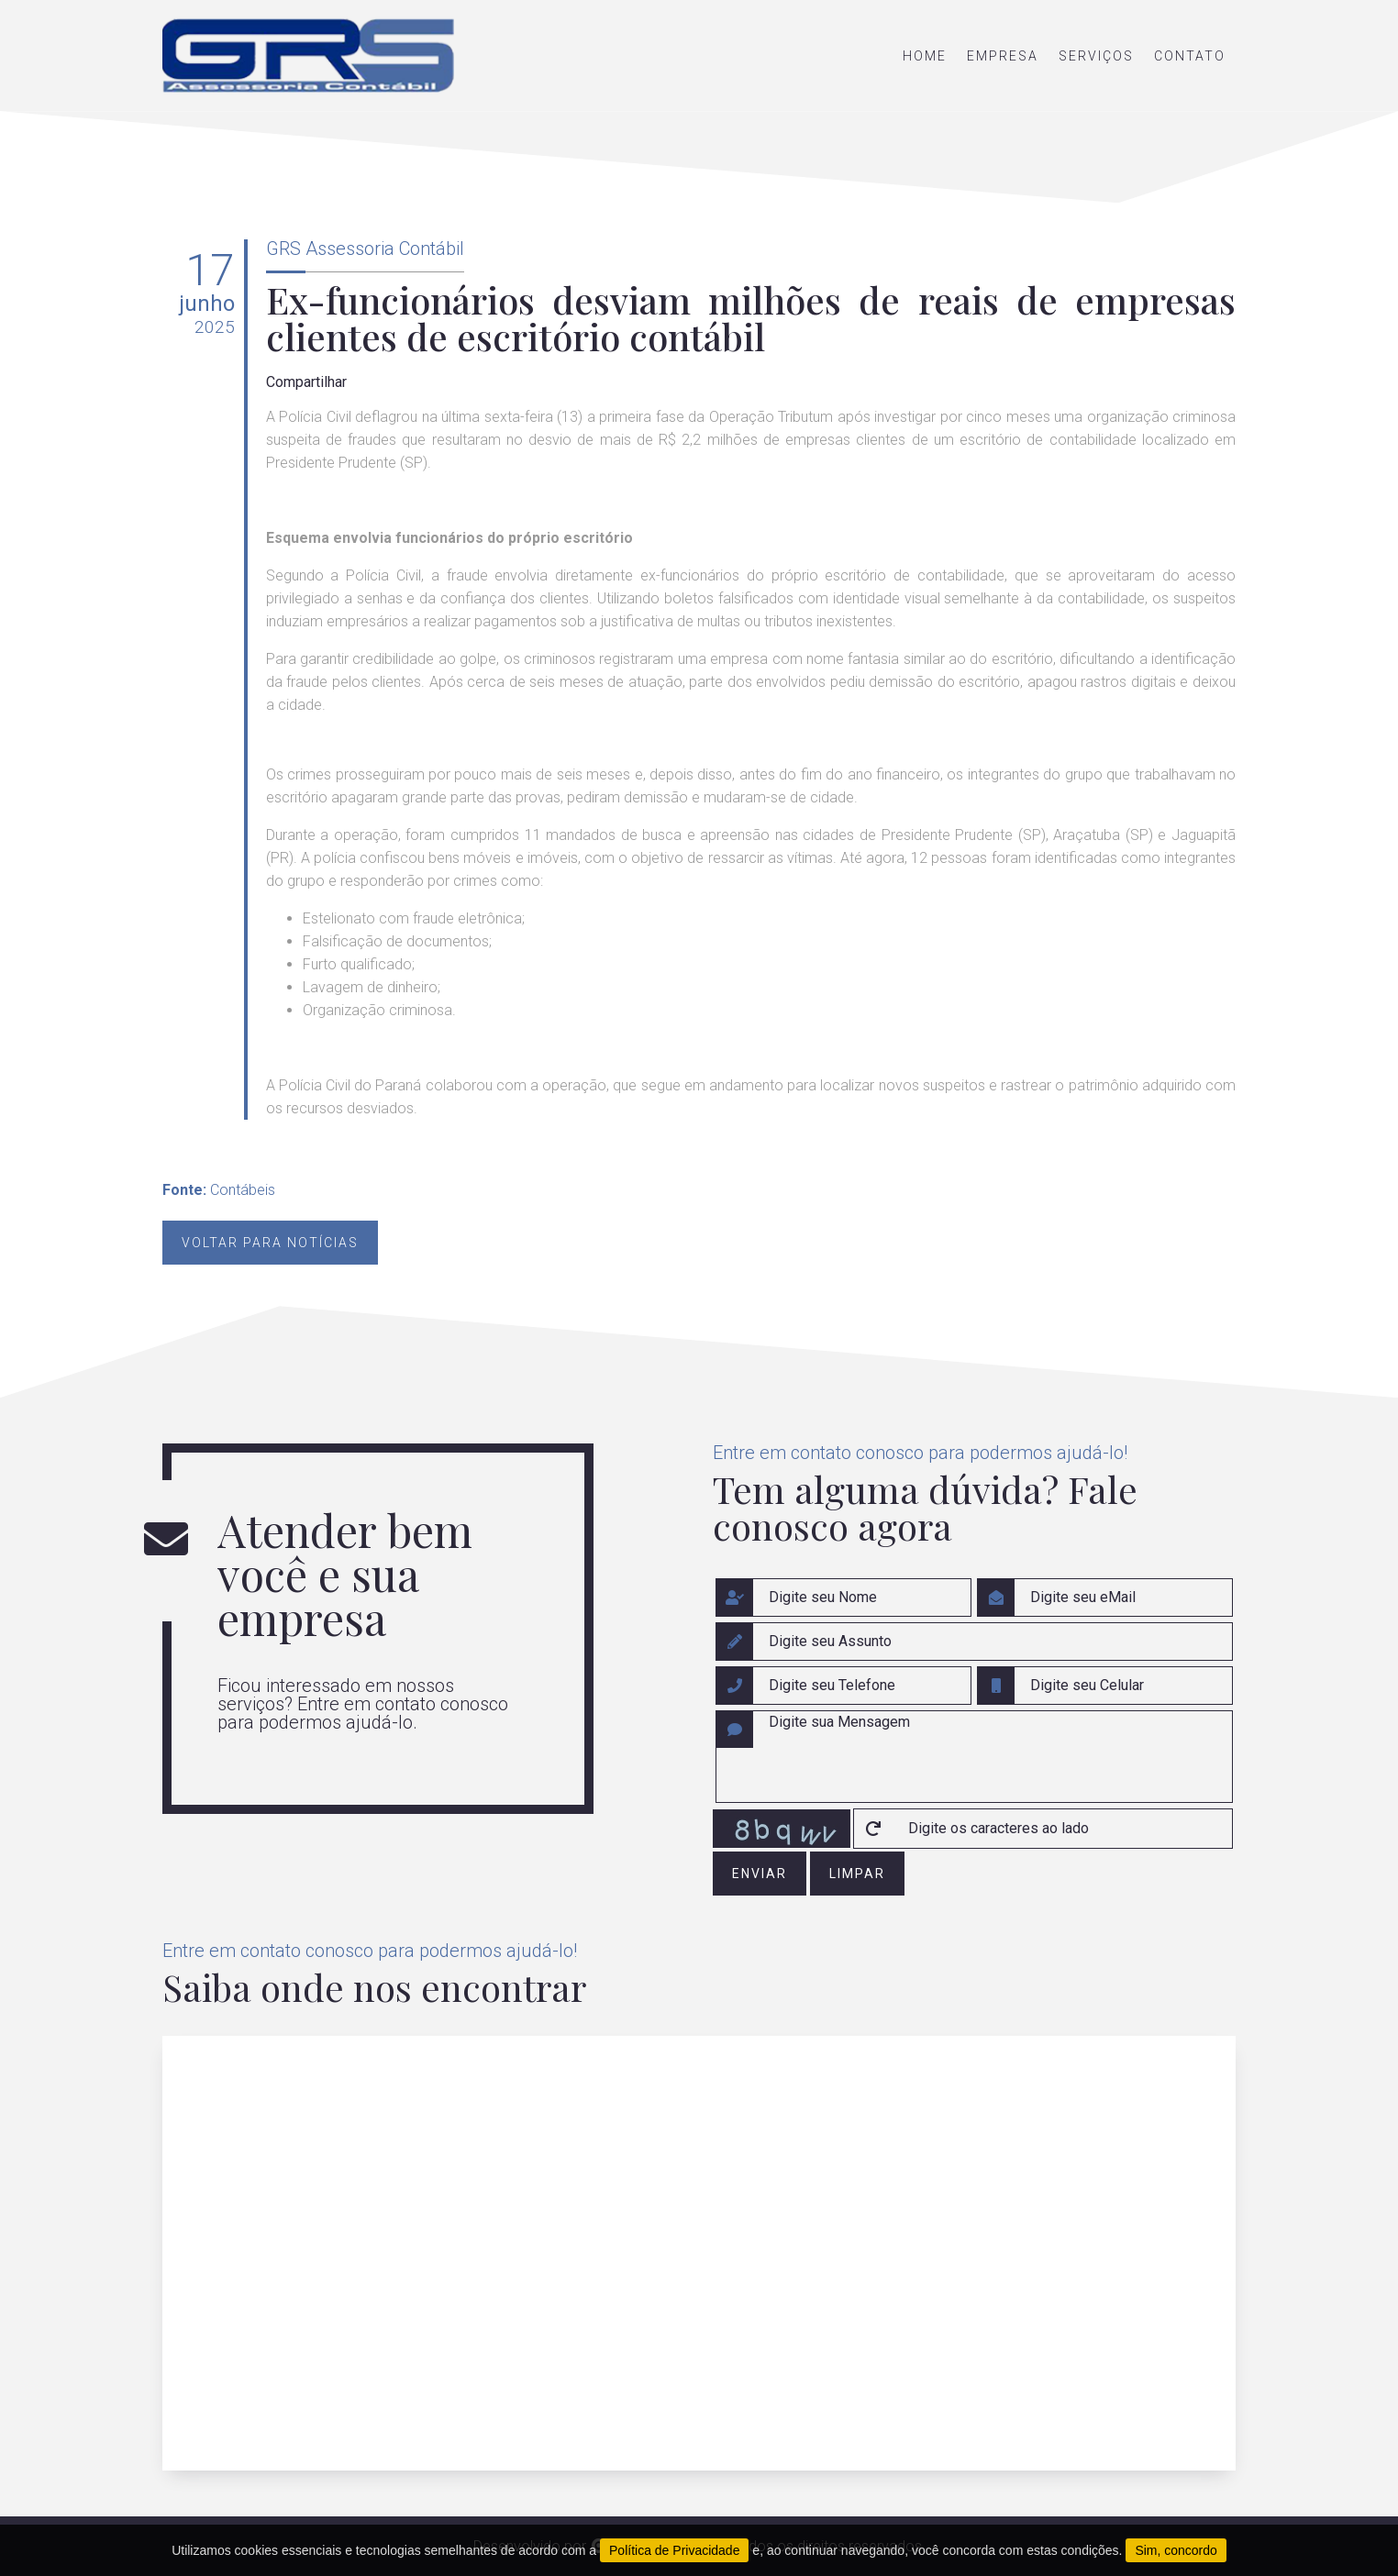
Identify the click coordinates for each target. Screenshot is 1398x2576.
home (925, 56)
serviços (1096, 56)
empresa (1002, 56)
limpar (857, 1873)
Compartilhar (306, 382)
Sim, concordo (1175, 2550)
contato (1190, 56)
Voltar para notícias (270, 1242)
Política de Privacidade (674, 2550)
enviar (759, 1873)
